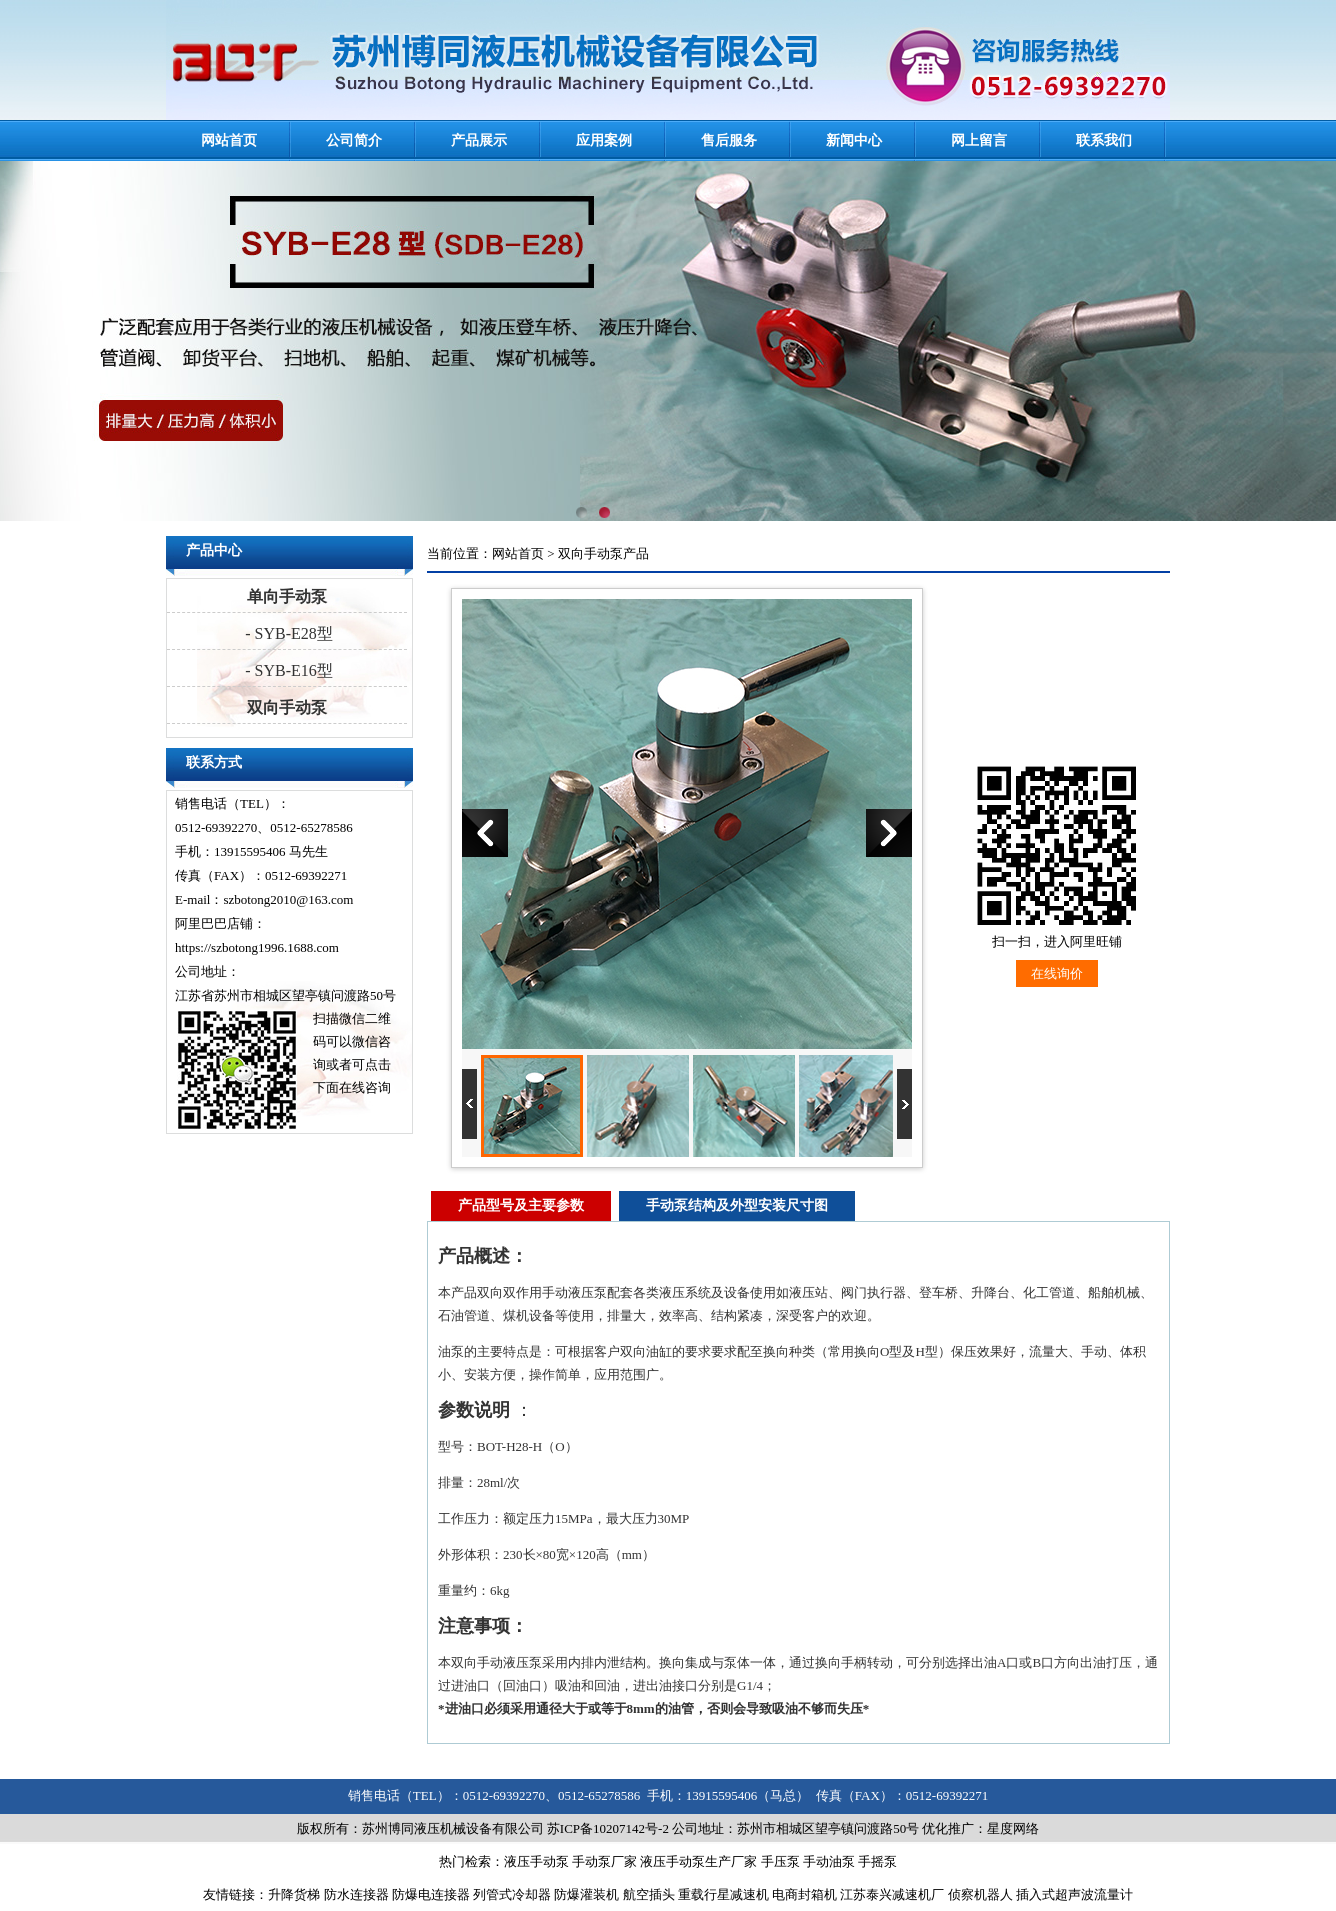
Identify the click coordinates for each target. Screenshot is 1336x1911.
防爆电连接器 (431, 1894)
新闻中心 (854, 140)
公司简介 (354, 140)
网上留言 (979, 140)
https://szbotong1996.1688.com (257, 947)
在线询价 (1057, 973)
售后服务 (729, 140)
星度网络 (1013, 1828)
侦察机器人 (980, 1894)
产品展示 (479, 140)
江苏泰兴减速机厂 (892, 1894)
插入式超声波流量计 (1074, 1894)
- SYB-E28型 (287, 633)
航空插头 (649, 1894)
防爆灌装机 (586, 1894)
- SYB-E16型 (287, 670)
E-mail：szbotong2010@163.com (264, 899)
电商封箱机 (804, 1894)
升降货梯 (294, 1894)
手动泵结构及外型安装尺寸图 (737, 1205)
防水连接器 (356, 1894)
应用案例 (604, 140)
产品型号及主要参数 (521, 1205)
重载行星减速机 (723, 1894)
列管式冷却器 (512, 1894)
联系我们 (1104, 140)
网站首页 (229, 140)
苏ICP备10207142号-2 (608, 1828)
